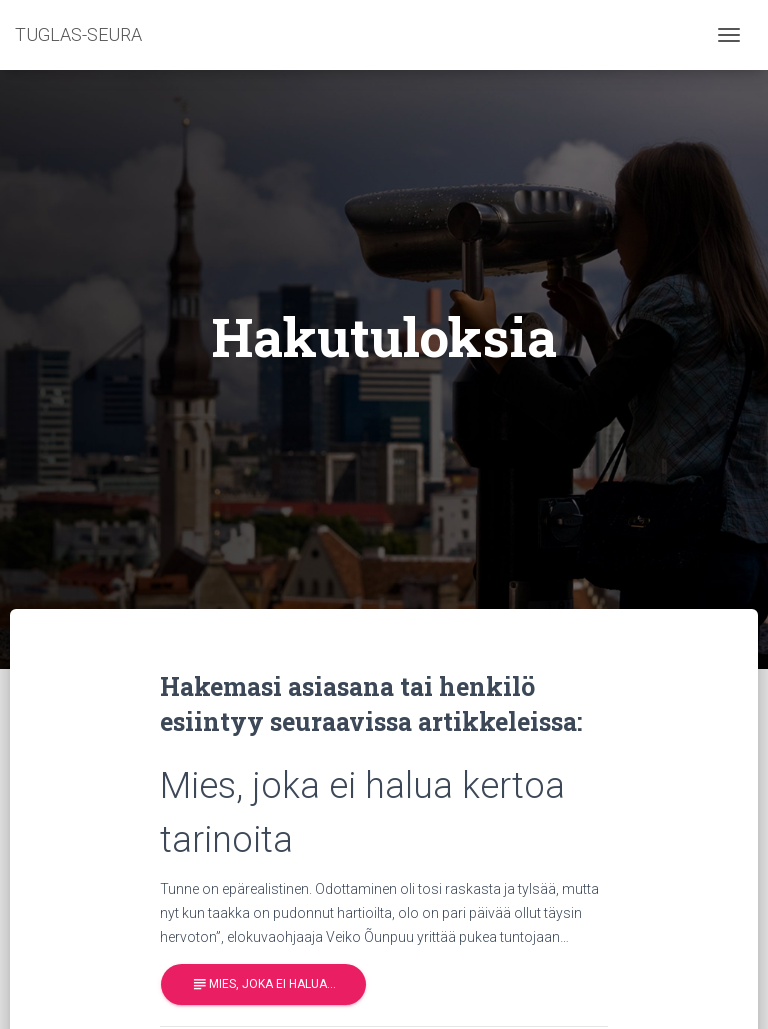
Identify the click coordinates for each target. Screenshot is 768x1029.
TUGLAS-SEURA (78, 34)
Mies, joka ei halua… (263, 984)
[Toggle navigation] (729, 35)
